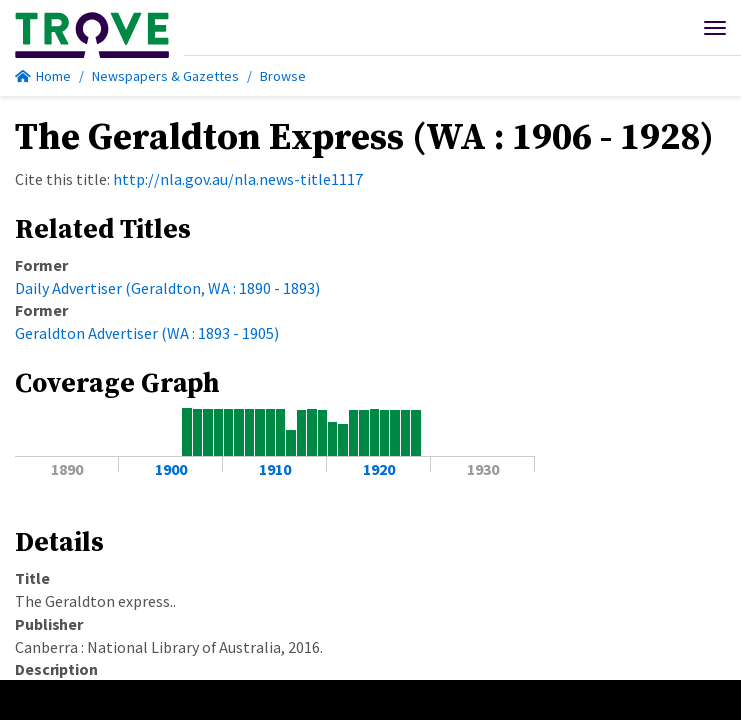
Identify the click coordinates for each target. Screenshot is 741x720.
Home (43, 76)
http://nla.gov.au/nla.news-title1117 (238, 179)
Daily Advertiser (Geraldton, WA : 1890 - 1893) (167, 288)
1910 (275, 469)
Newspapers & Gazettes (165, 76)
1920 (379, 469)
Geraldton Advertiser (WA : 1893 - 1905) (147, 333)
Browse (283, 76)
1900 (171, 469)
